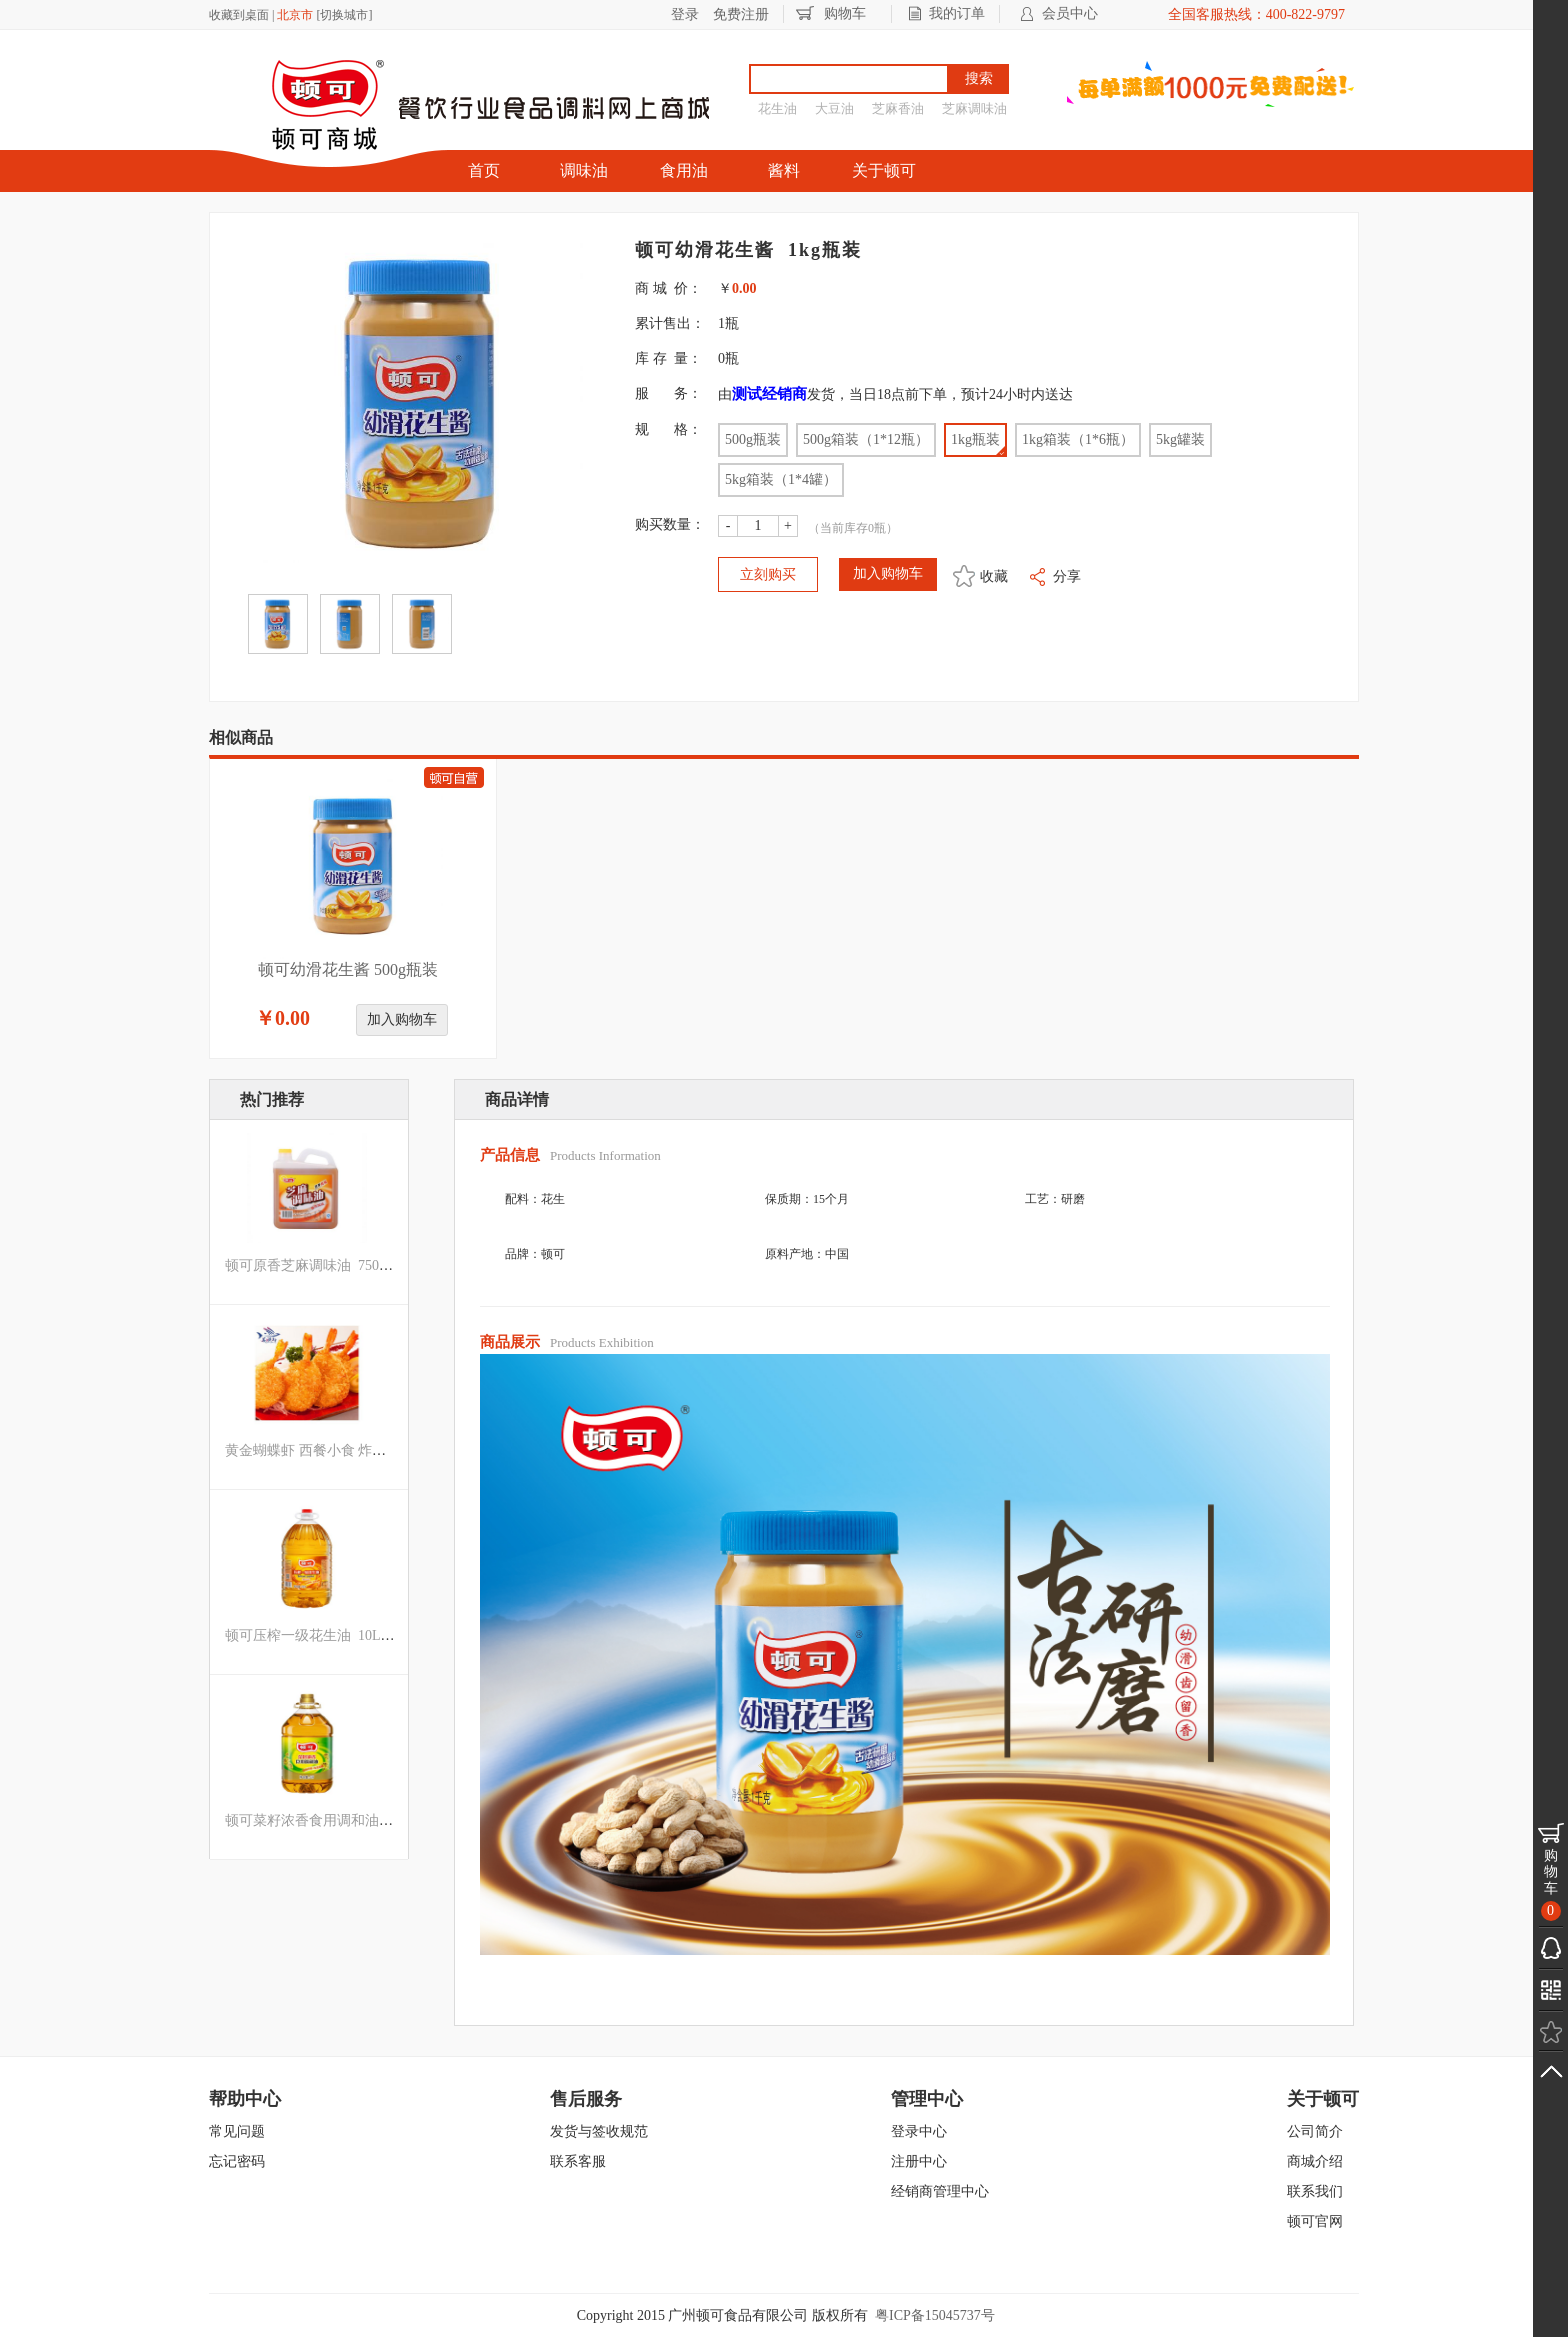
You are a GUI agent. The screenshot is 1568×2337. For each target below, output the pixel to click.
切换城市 (344, 15)
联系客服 (578, 2161)
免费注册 (741, 14)
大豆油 (834, 108)
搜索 (979, 78)
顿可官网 (1315, 2221)
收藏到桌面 (239, 15)
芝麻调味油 (974, 108)
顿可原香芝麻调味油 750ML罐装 (326, 1265)
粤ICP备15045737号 (935, 2315)
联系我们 (1315, 2191)
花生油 (777, 108)
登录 (685, 14)
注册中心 (919, 2161)
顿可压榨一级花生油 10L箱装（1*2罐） (348, 1635)
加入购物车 (402, 1019)
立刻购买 (768, 574)
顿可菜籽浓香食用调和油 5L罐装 (327, 1820)
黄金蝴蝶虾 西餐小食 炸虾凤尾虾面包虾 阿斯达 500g (388, 1450)
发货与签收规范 (599, 2131)
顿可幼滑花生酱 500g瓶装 (348, 969)
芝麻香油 (898, 108)
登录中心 (919, 2131)
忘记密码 (237, 2161)
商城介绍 (1315, 2161)
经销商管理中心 (940, 2191)
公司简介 (1315, 2131)
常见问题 (237, 2131)
